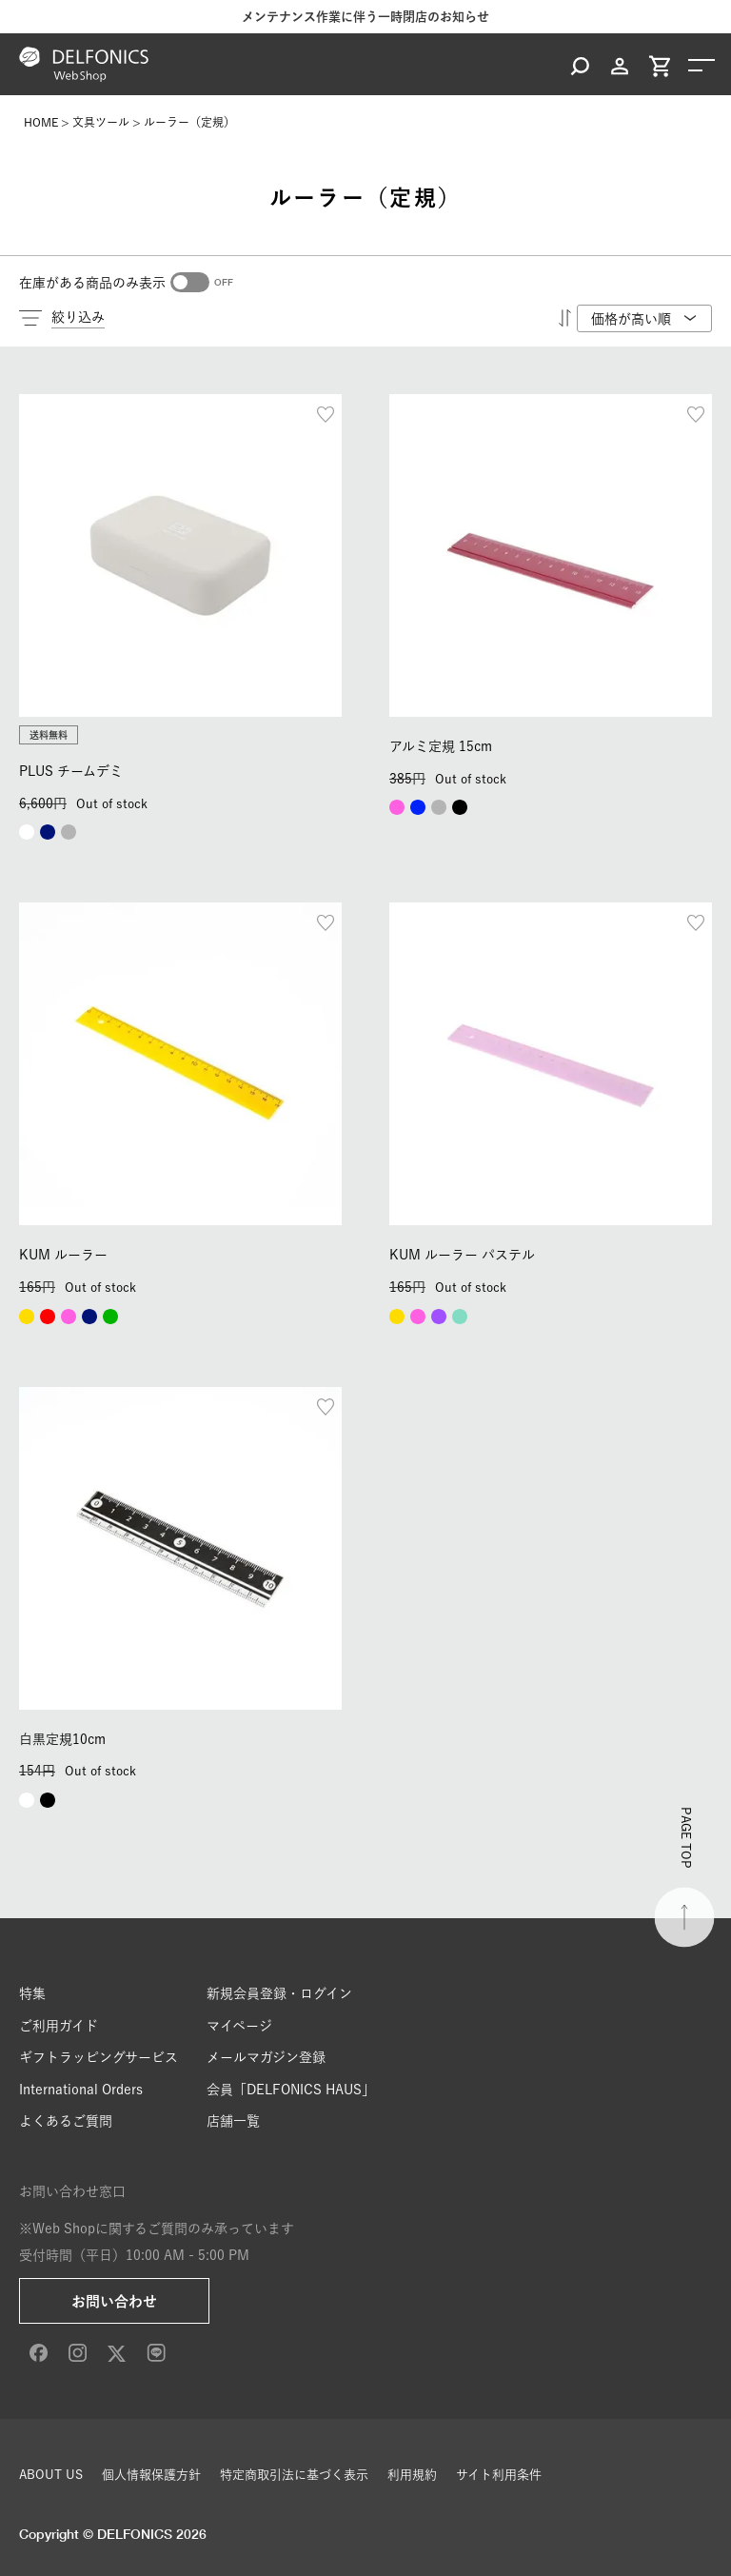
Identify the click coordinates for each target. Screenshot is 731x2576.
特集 (32, 1993)
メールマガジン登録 (266, 2057)
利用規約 (412, 2474)
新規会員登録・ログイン (279, 1993)
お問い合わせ (114, 2301)
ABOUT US (51, 2474)
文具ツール (100, 122)
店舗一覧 (233, 2121)
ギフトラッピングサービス (98, 2057)
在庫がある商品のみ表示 (92, 282)
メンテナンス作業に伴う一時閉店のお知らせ (365, 16)
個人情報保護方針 (151, 2474)
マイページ (239, 2025)
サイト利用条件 (499, 2474)
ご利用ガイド (58, 2025)
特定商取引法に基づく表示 (294, 2474)
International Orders (81, 2089)
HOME (41, 122)
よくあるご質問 (65, 2121)
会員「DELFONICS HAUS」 (291, 2089)
